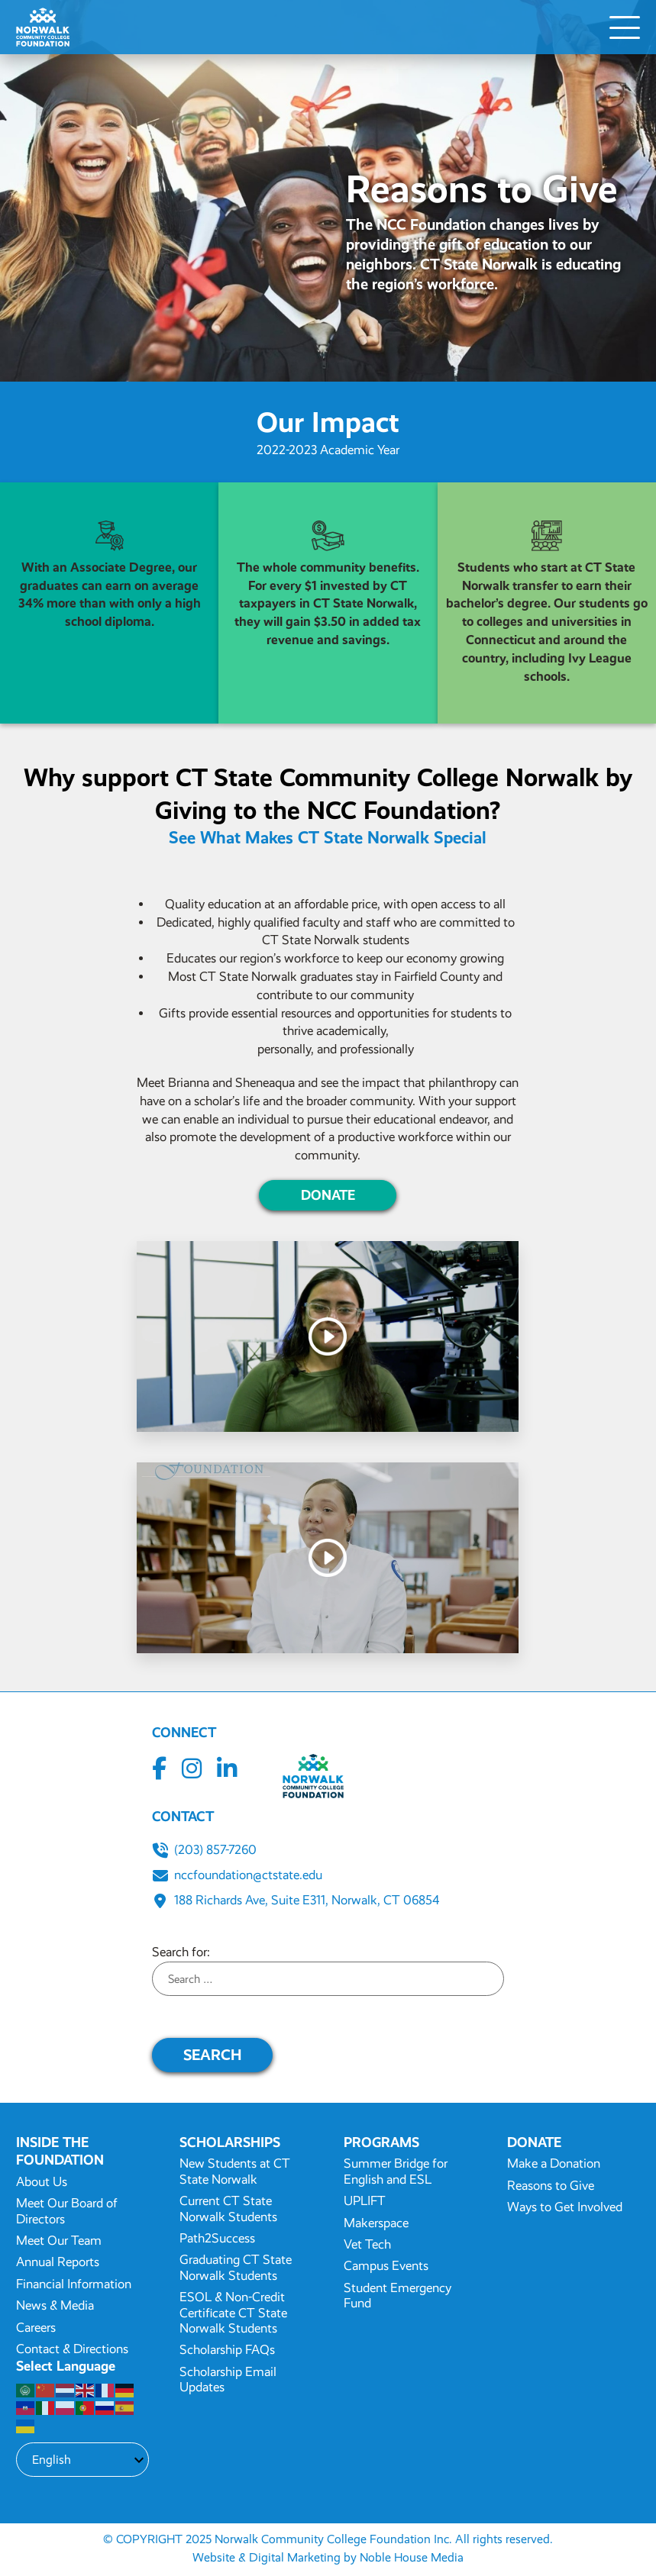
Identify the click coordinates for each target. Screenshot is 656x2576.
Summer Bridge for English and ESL (396, 2171)
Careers (36, 2327)
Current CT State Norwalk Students (228, 2208)
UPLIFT (365, 2201)
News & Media (55, 2305)
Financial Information (73, 2284)
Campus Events (386, 2265)
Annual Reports (57, 2262)
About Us (41, 2182)
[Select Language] (82, 2459)
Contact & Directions (72, 2349)
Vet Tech (367, 2244)
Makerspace (376, 2223)
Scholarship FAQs (227, 2349)
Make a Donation (553, 2163)
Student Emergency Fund (397, 2295)
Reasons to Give (550, 2185)
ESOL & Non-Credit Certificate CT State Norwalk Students (233, 2313)
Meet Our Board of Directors (67, 2211)
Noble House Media (412, 2557)
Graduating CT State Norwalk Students (235, 2267)
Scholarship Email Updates (227, 2379)
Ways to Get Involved (564, 2207)
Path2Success (217, 2238)
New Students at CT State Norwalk (234, 2171)
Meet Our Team (59, 2240)
